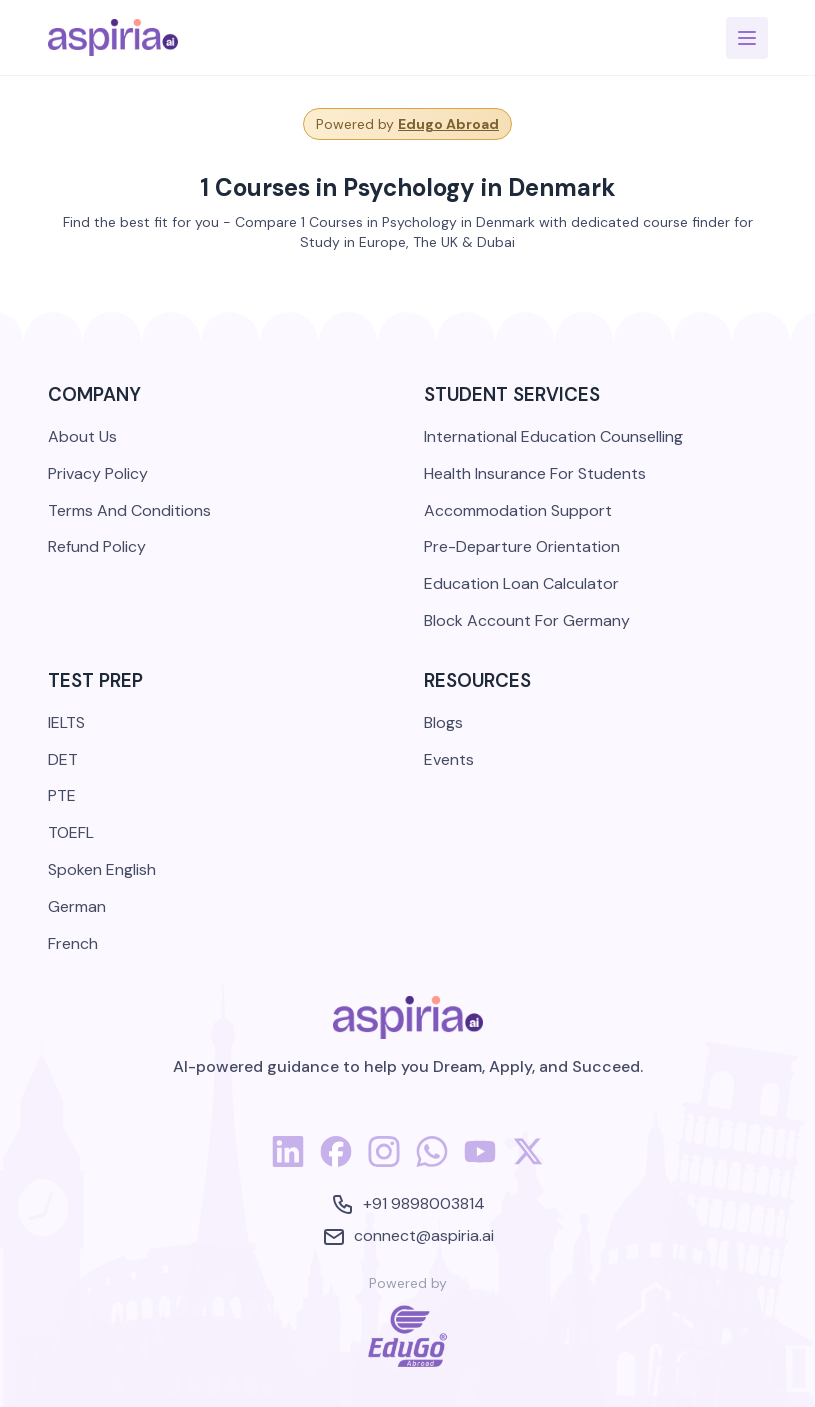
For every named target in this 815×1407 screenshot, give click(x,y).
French (73, 943)
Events (449, 759)
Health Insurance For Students (535, 473)
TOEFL (71, 832)
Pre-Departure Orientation (522, 546)
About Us (82, 436)
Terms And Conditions (129, 510)
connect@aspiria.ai (408, 1237)
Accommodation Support (518, 510)
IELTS (66, 722)
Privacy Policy (98, 473)
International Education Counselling (553, 436)
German (77, 906)
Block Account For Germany (527, 620)
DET (63, 759)
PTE (62, 795)
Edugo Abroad (448, 124)
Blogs (443, 722)
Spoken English (102, 869)
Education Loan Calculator (521, 583)
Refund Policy (97, 546)
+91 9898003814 (408, 1204)
